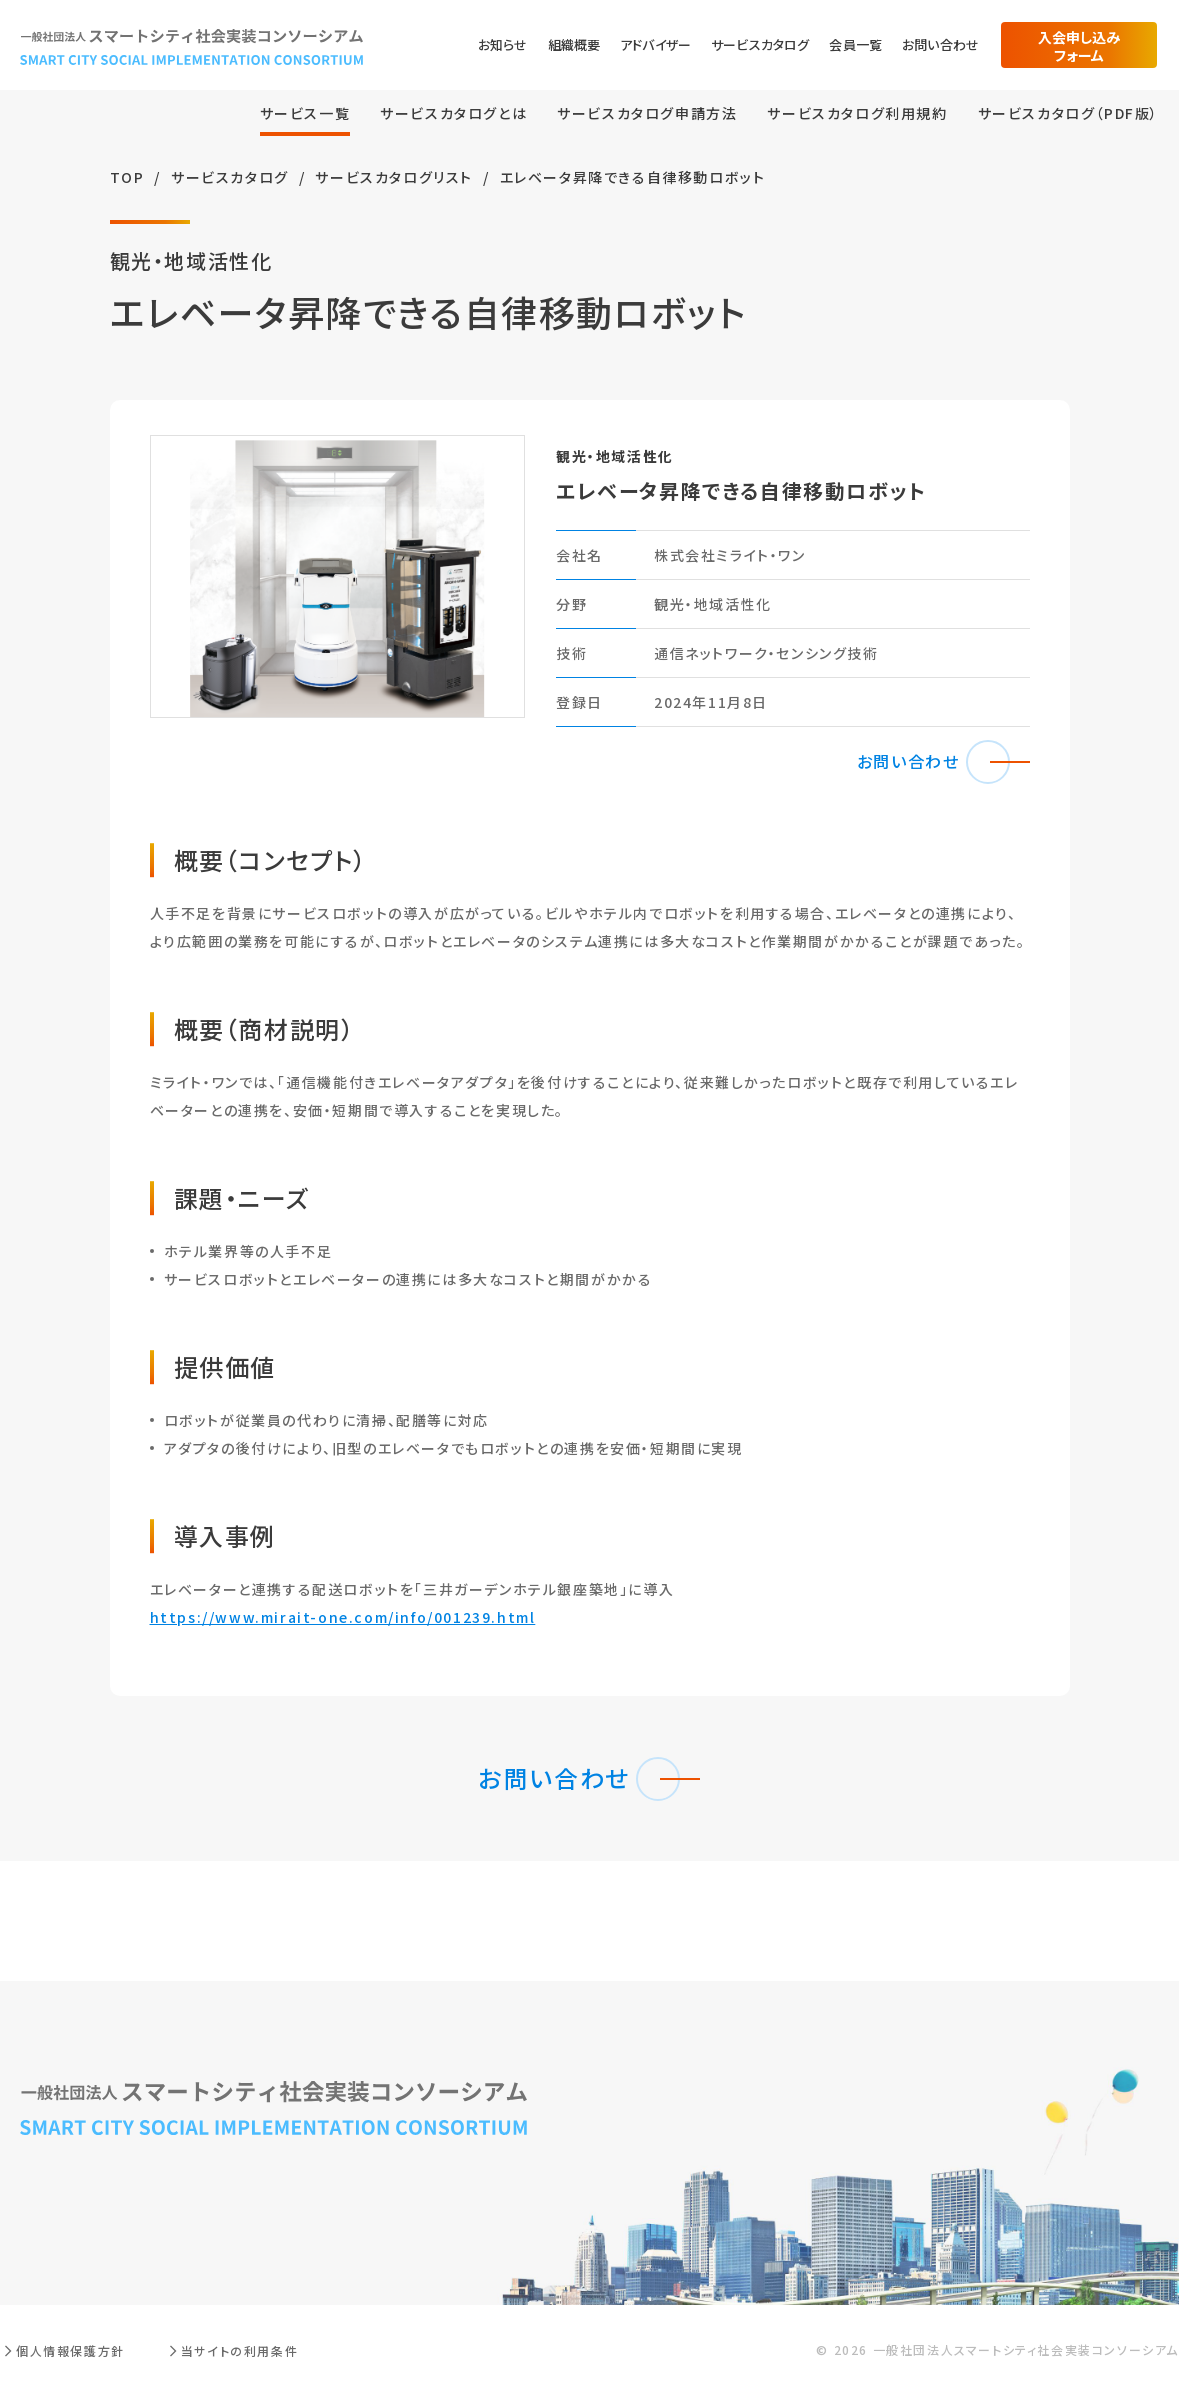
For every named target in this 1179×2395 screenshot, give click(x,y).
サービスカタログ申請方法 (647, 113)
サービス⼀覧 (305, 113)
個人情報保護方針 (70, 2350)
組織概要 (574, 44)
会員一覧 (855, 44)
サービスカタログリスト (394, 177)
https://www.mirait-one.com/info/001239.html (343, 1617)
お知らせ (503, 44)
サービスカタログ (760, 44)
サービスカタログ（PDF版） (1068, 113)
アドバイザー (655, 44)
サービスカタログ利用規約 (857, 113)
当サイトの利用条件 (239, 2350)
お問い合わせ (940, 44)
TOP (127, 177)
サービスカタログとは (453, 113)
